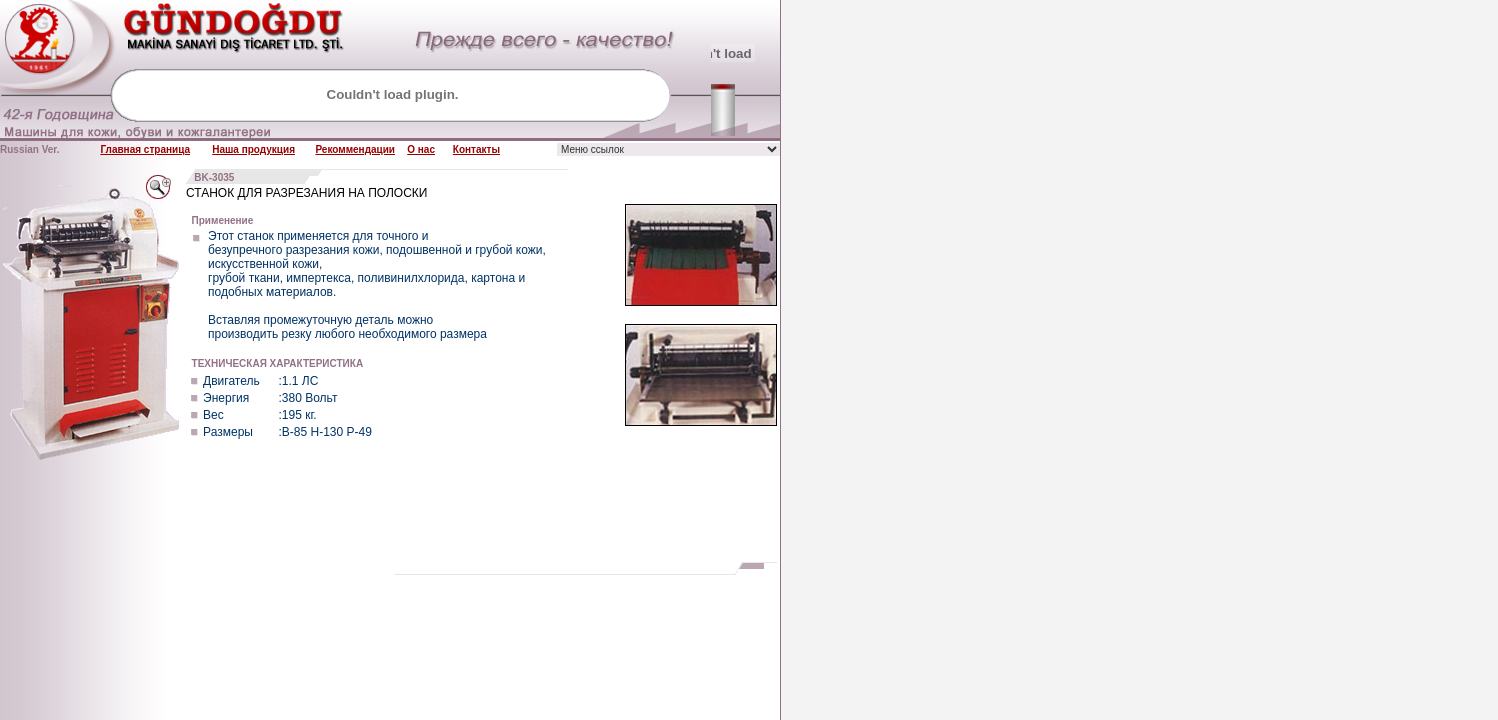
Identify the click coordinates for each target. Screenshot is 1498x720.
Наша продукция (253, 149)
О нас (421, 149)
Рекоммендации (355, 149)
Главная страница (145, 149)
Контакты (476, 149)
